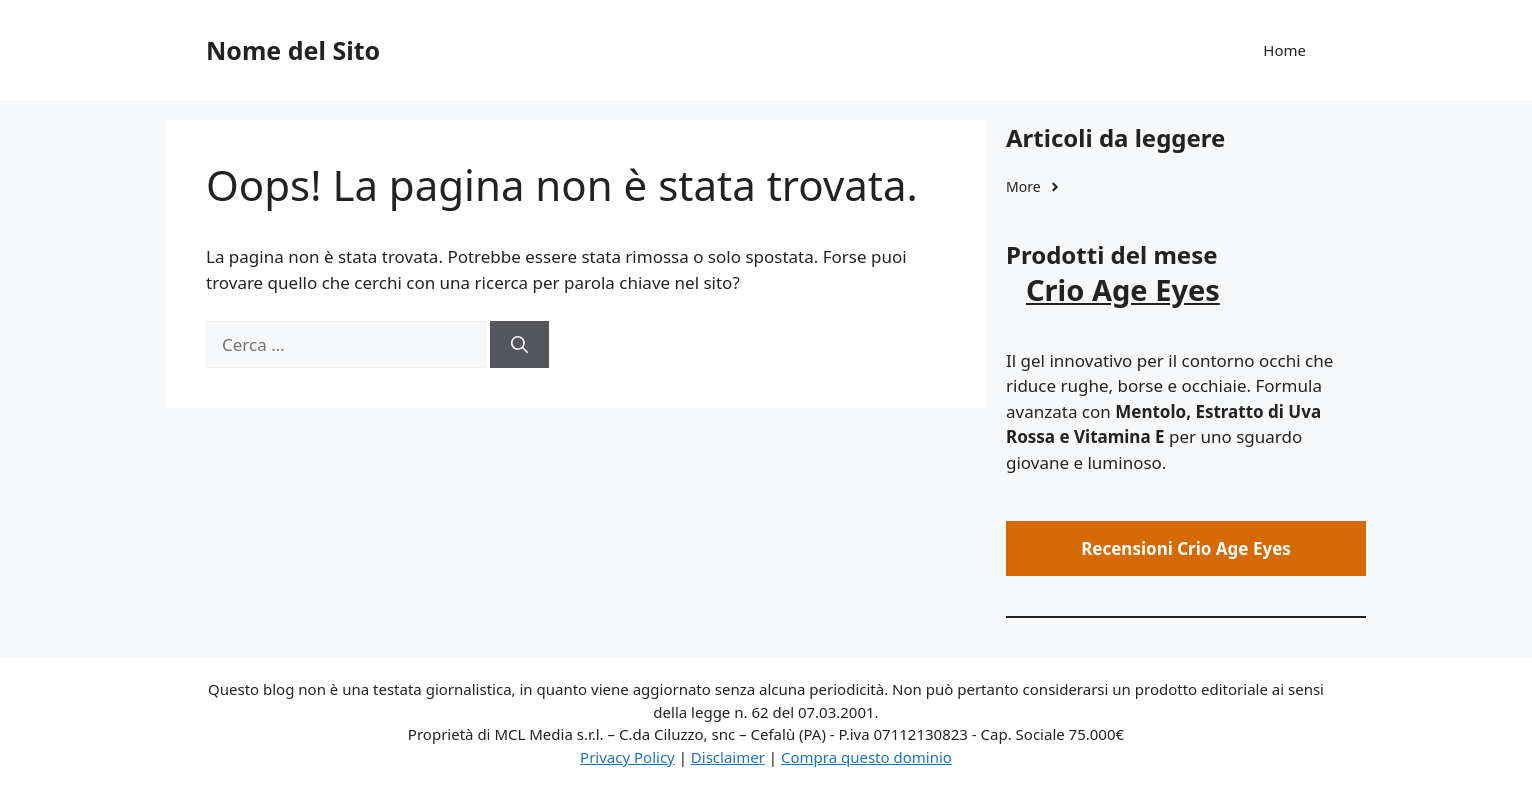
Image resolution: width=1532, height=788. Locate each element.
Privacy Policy (627, 757)
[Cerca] (519, 345)
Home (1284, 50)
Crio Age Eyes (1123, 289)
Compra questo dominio (866, 757)
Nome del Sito (293, 50)
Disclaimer (728, 757)
